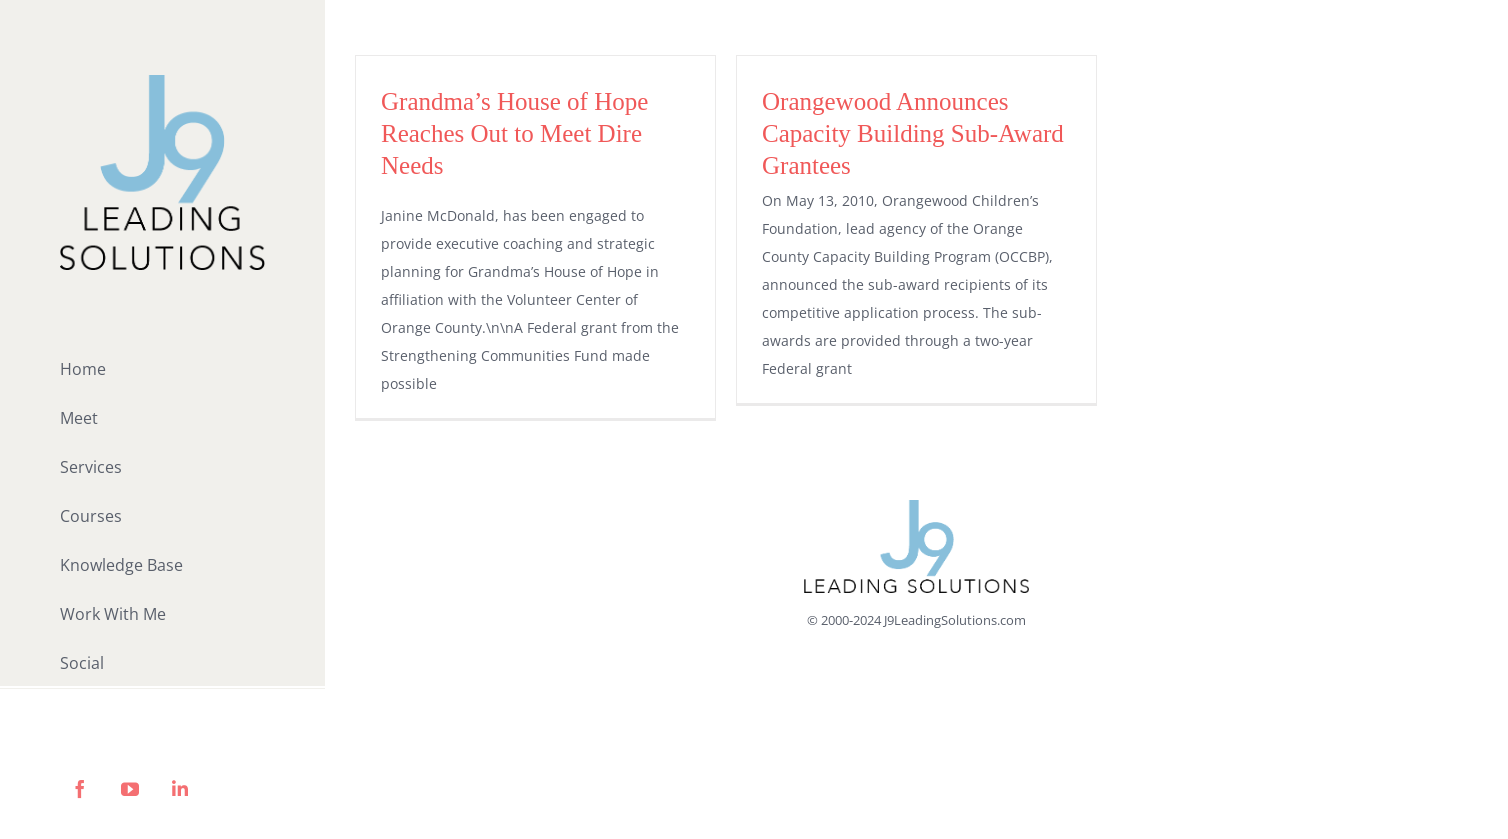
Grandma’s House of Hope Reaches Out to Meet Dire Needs (514, 133)
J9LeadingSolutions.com (955, 620)
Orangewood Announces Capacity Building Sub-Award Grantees (913, 133)
